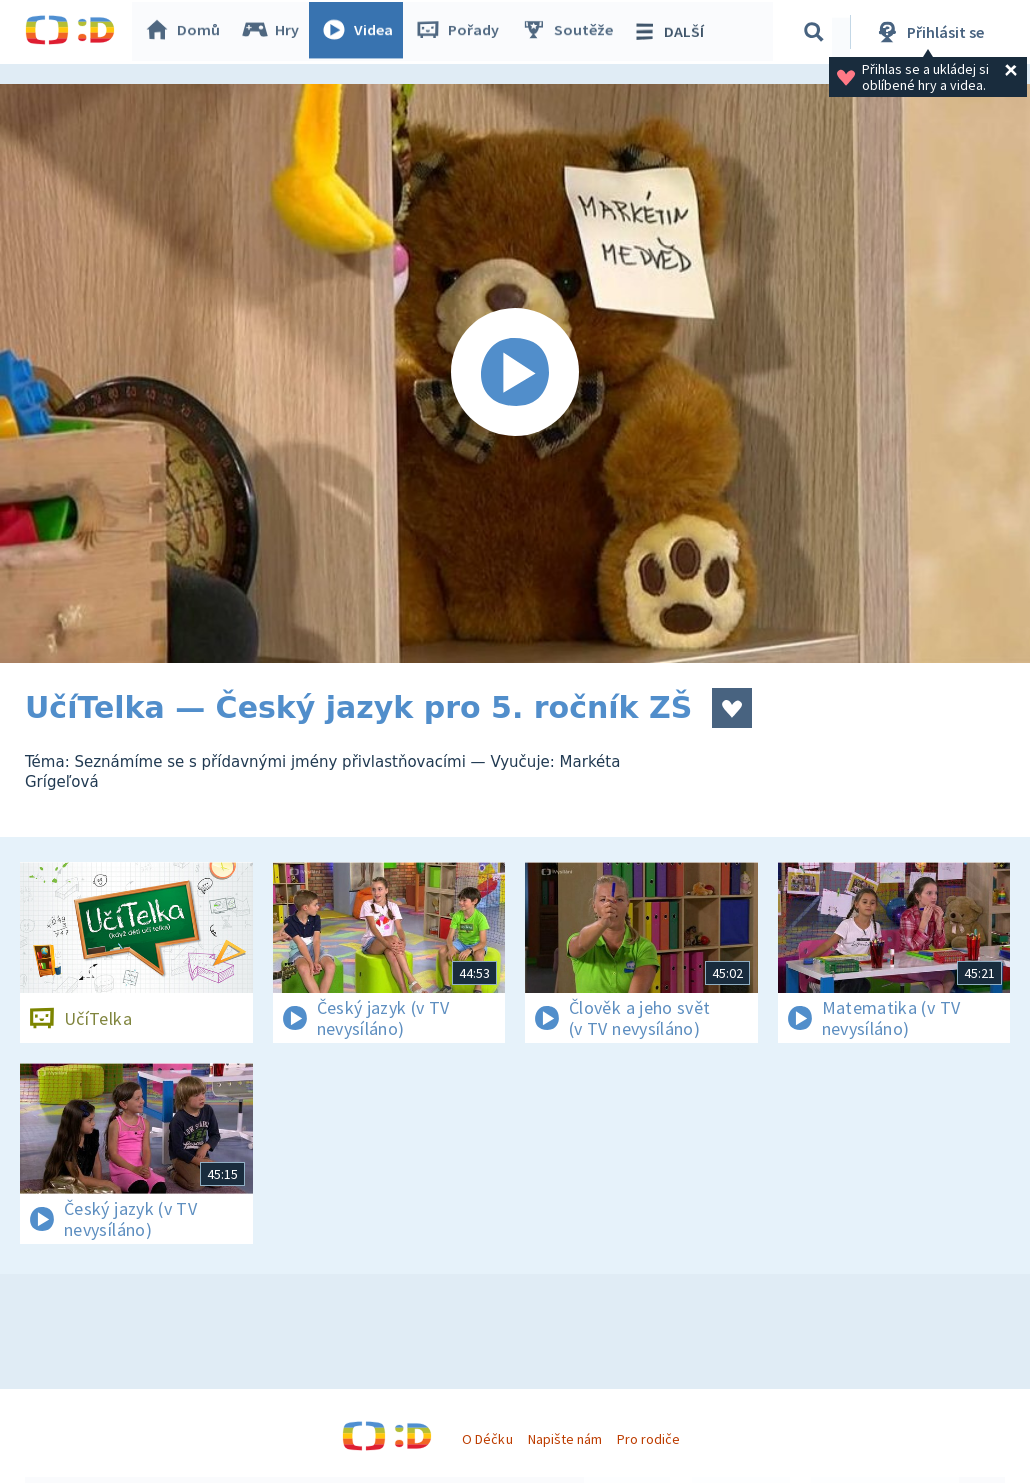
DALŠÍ (671, 32)
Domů (186, 32)
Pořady (461, 32)
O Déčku (487, 1439)
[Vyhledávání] (814, 32)
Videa (361, 32)
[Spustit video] (515, 373)
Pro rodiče (648, 1439)
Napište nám (565, 1439)
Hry (274, 32)
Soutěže (571, 32)
